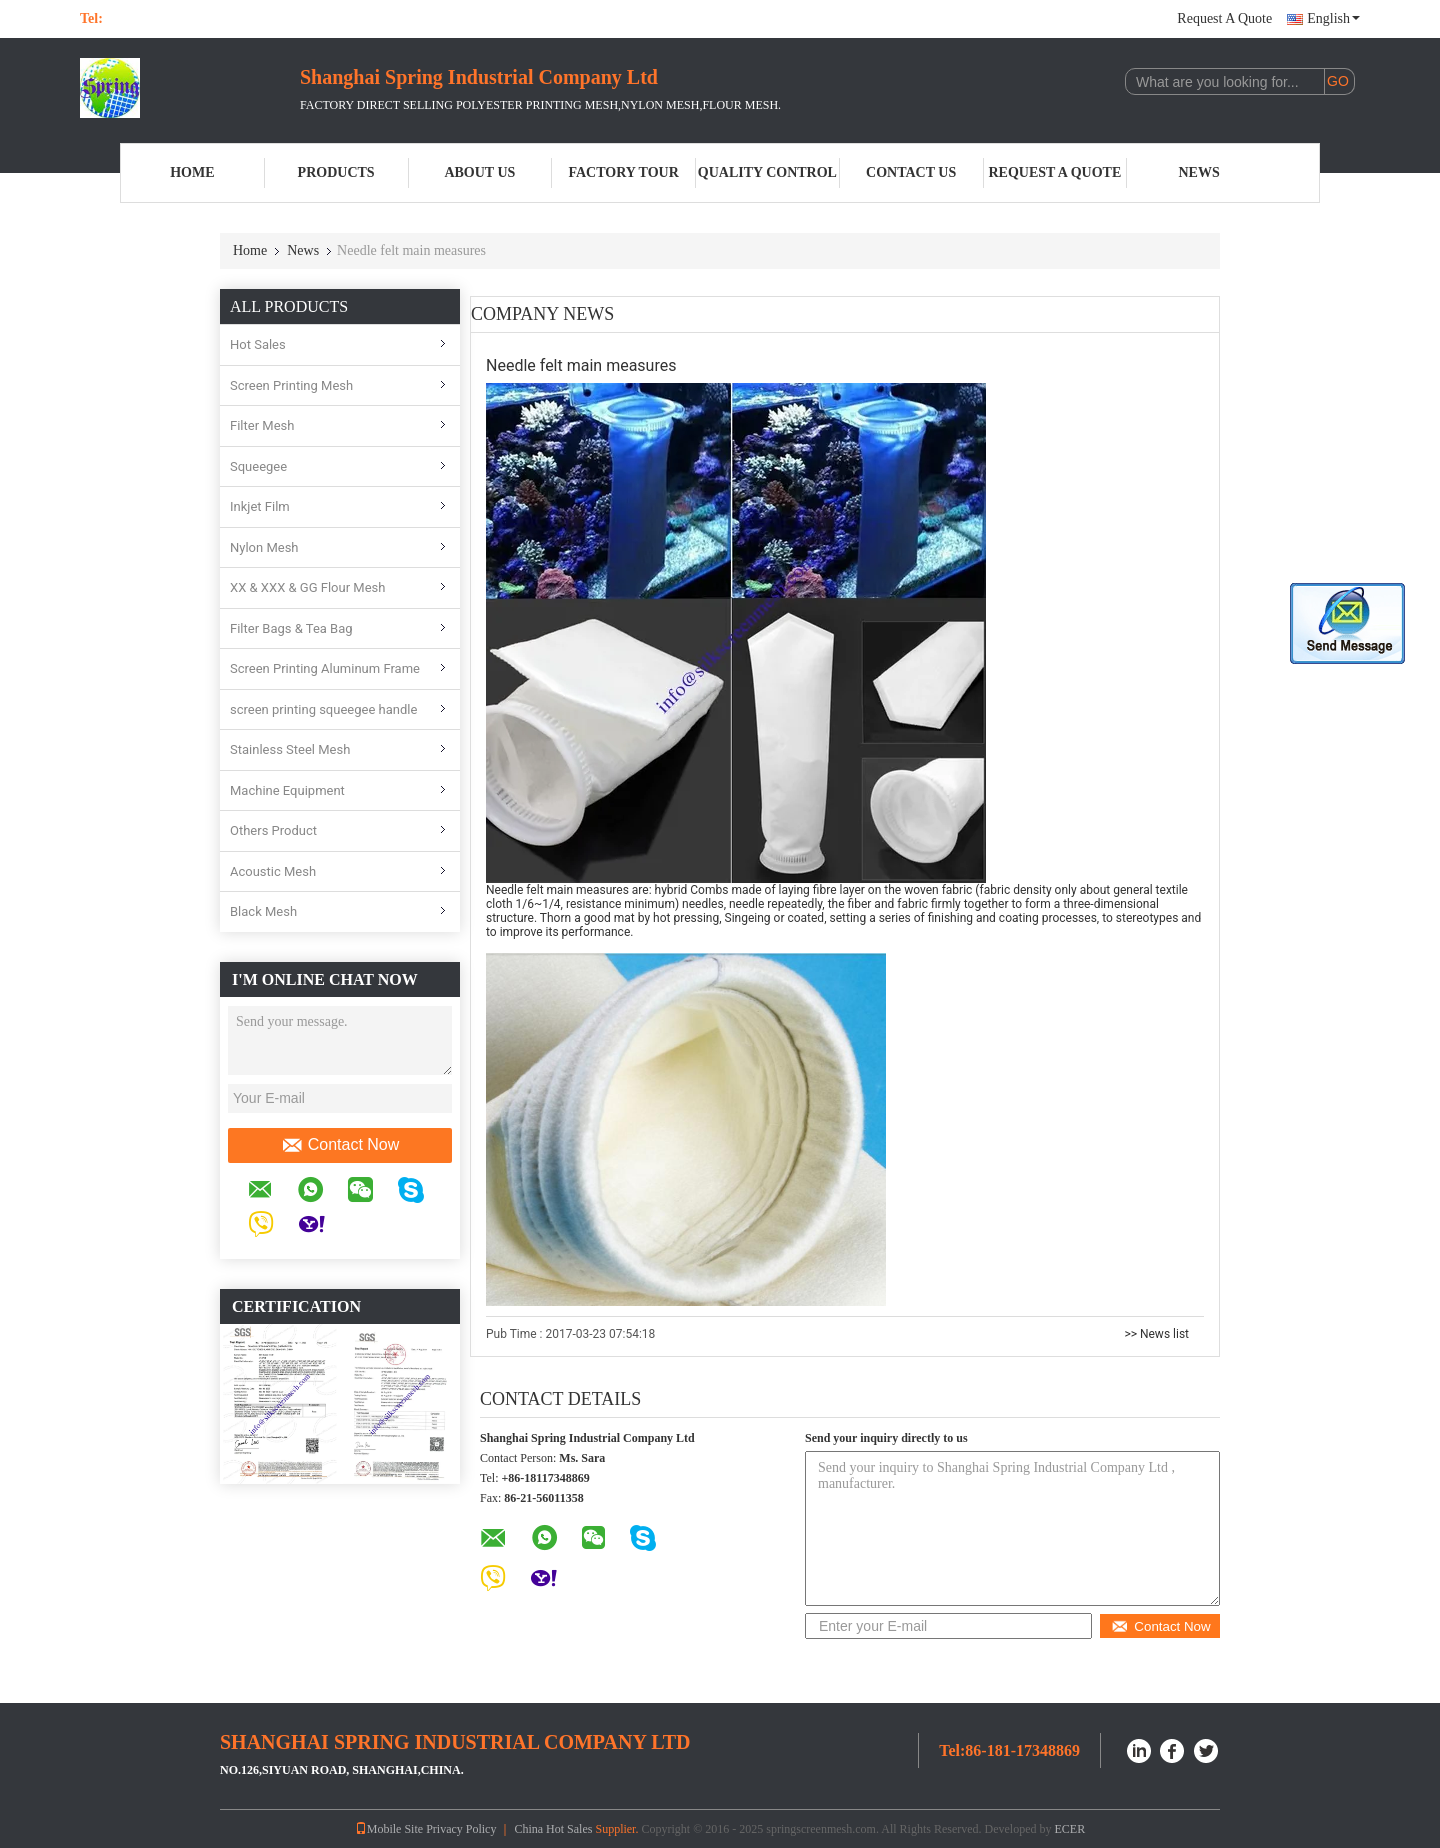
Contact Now (340, 1145)
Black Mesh (263, 911)
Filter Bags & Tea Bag (291, 628)
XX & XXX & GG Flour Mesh (307, 587)
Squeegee (258, 466)
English (1333, 18)
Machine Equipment (287, 790)
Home (192, 172)
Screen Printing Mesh (291, 385)
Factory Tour (623, 172)
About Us (479, 172)
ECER (1070, 1829)
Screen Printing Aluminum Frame (325, 668)
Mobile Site (389, 1829)
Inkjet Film (260, 506)
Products (336, 172)
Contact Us (911, 172)
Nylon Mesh (264, 547)
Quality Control (767, 172)
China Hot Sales (553, 1829)
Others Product (273, 830)
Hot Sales (258, 344)
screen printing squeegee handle (323, 709)
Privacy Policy (461, 1829)
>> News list (1156, 1334)
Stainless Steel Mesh (290, 749)
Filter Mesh (262, 425)
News (1199, 172)
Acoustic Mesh (273, 871)
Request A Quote (1224, 18)
